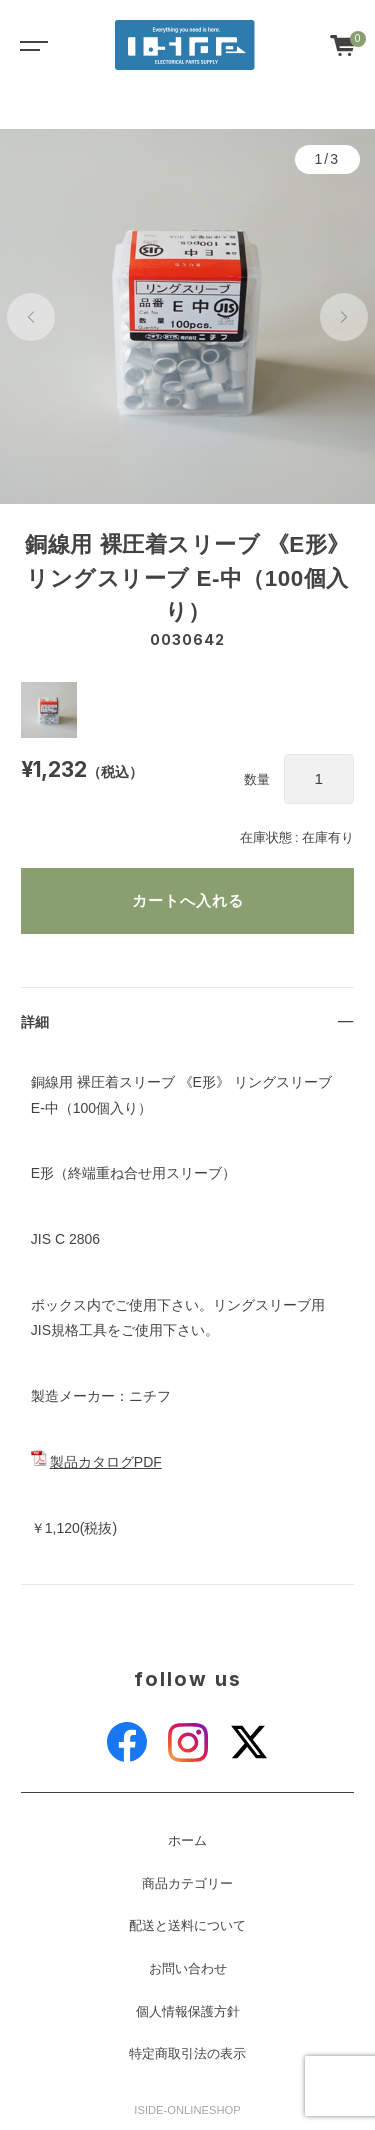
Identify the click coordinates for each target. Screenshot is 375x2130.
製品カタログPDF (106, 1462)
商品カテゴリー (187, 1884)
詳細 (35, 1022)
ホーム (187, 1841)
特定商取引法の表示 (187, 2054)
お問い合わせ (188, 1969)
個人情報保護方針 (188, 2012)
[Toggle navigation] (30, 45)
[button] (31, 317)
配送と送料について (187, 1926)
